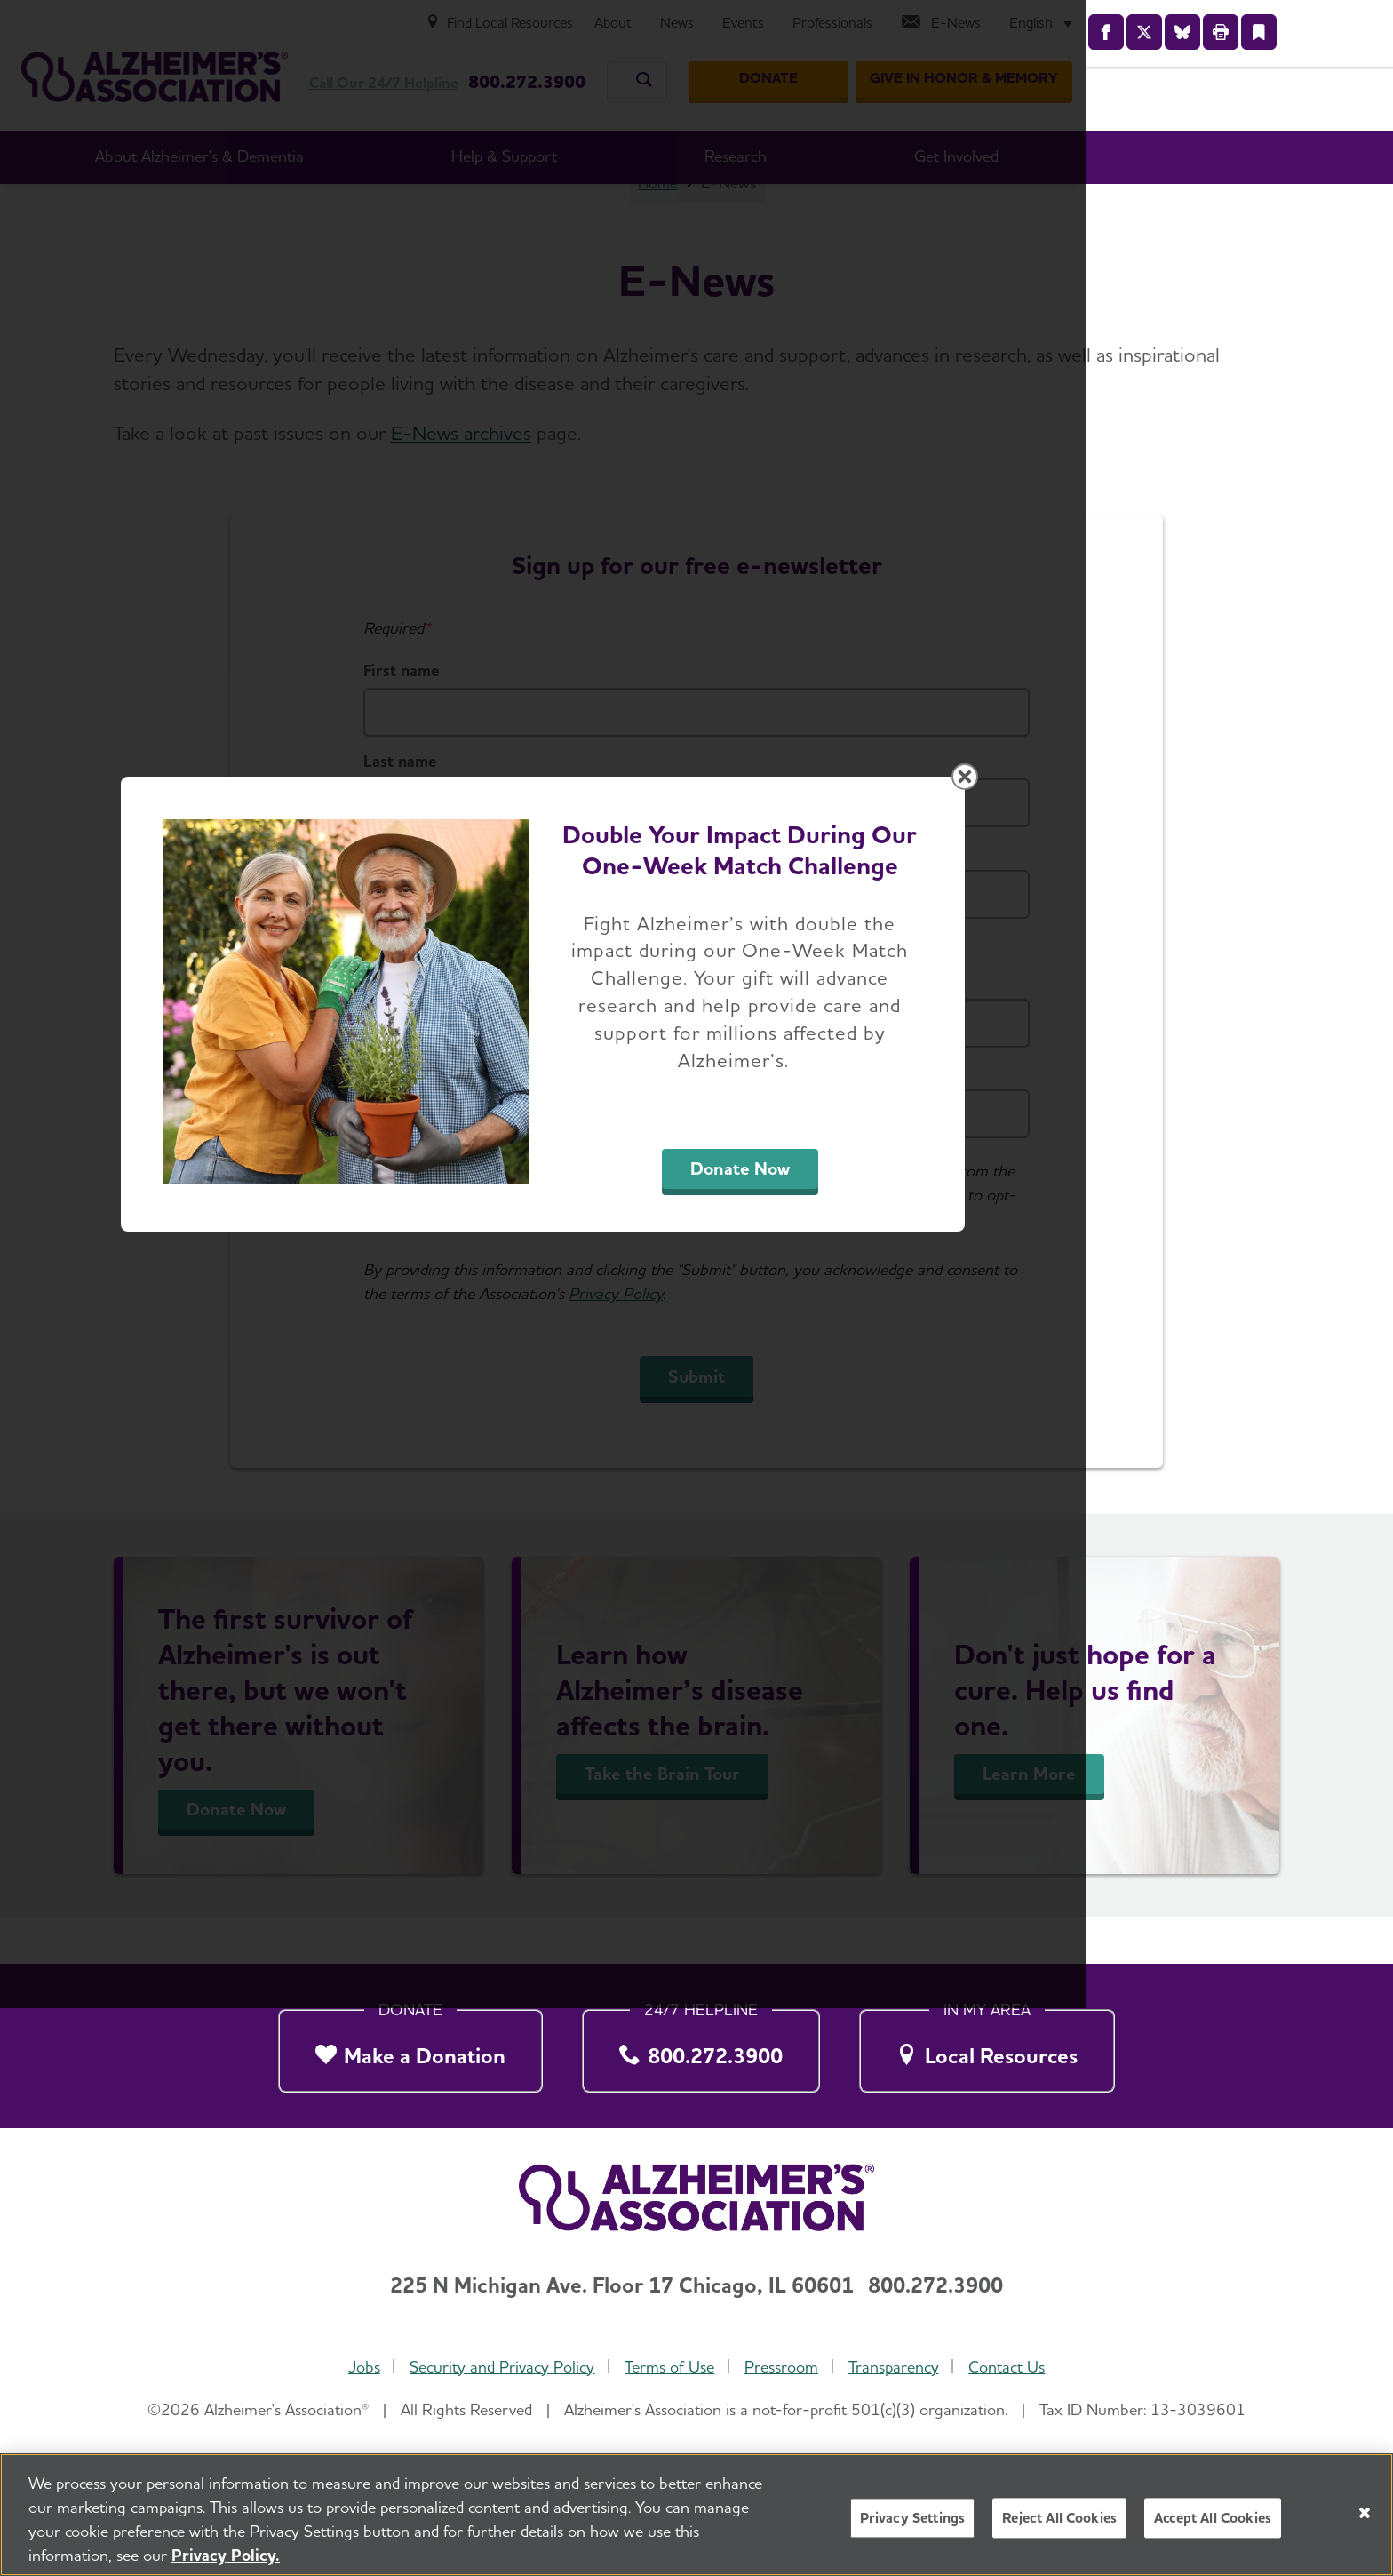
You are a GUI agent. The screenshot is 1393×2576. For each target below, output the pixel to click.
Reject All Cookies (1059, 2517)
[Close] (1364, 2512)
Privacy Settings (913, 2517)
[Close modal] (1118, 1060)
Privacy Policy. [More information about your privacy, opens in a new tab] (225, 2555)
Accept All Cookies (1212, 2517)
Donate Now (893, 1452)
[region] (696, 2514)
